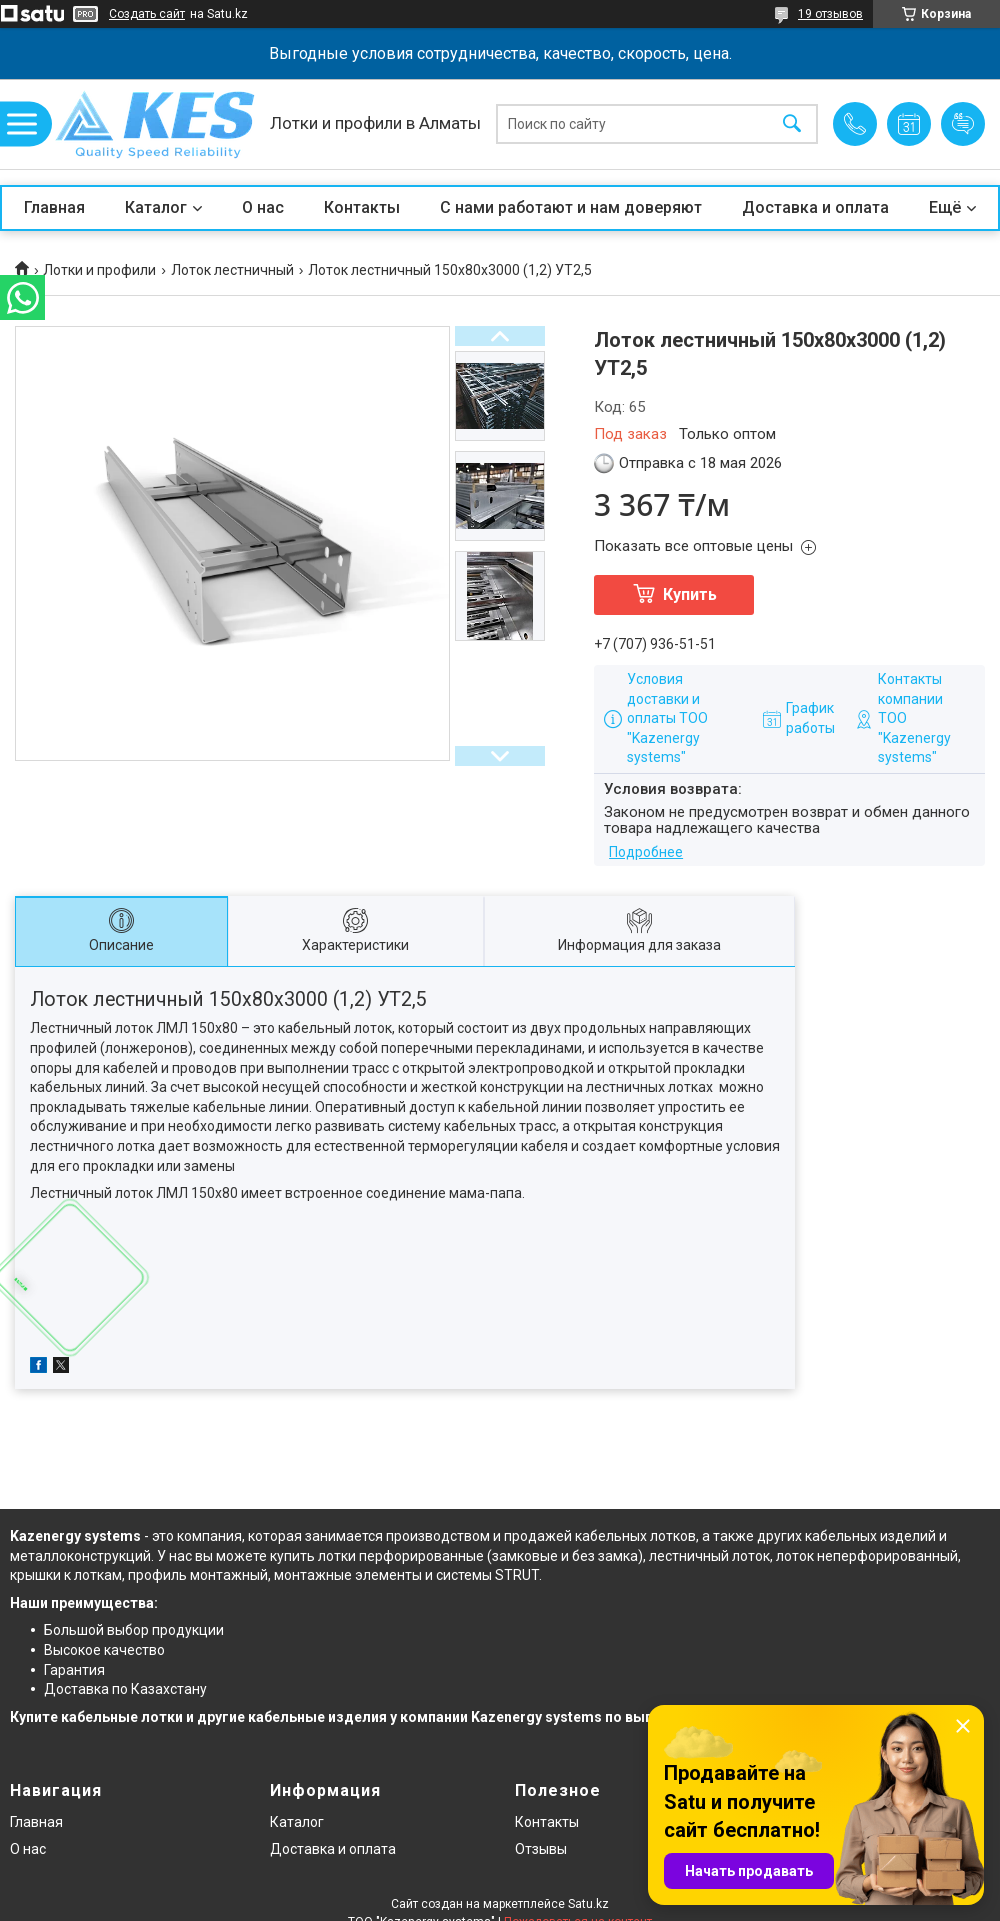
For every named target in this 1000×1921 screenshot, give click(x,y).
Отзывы (541, 1849)
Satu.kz (588, 1904)
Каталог (156, 207)
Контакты (362, 207)
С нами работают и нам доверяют (571, 207)
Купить (690, 594)
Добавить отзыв (963, 124)
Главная (54, 207)
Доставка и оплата (815, 207)
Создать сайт (147, 14)
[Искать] (792, 124)
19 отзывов (830, 14)
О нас (263, 207)
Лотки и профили (99, 270)
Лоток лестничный (232, 270)
